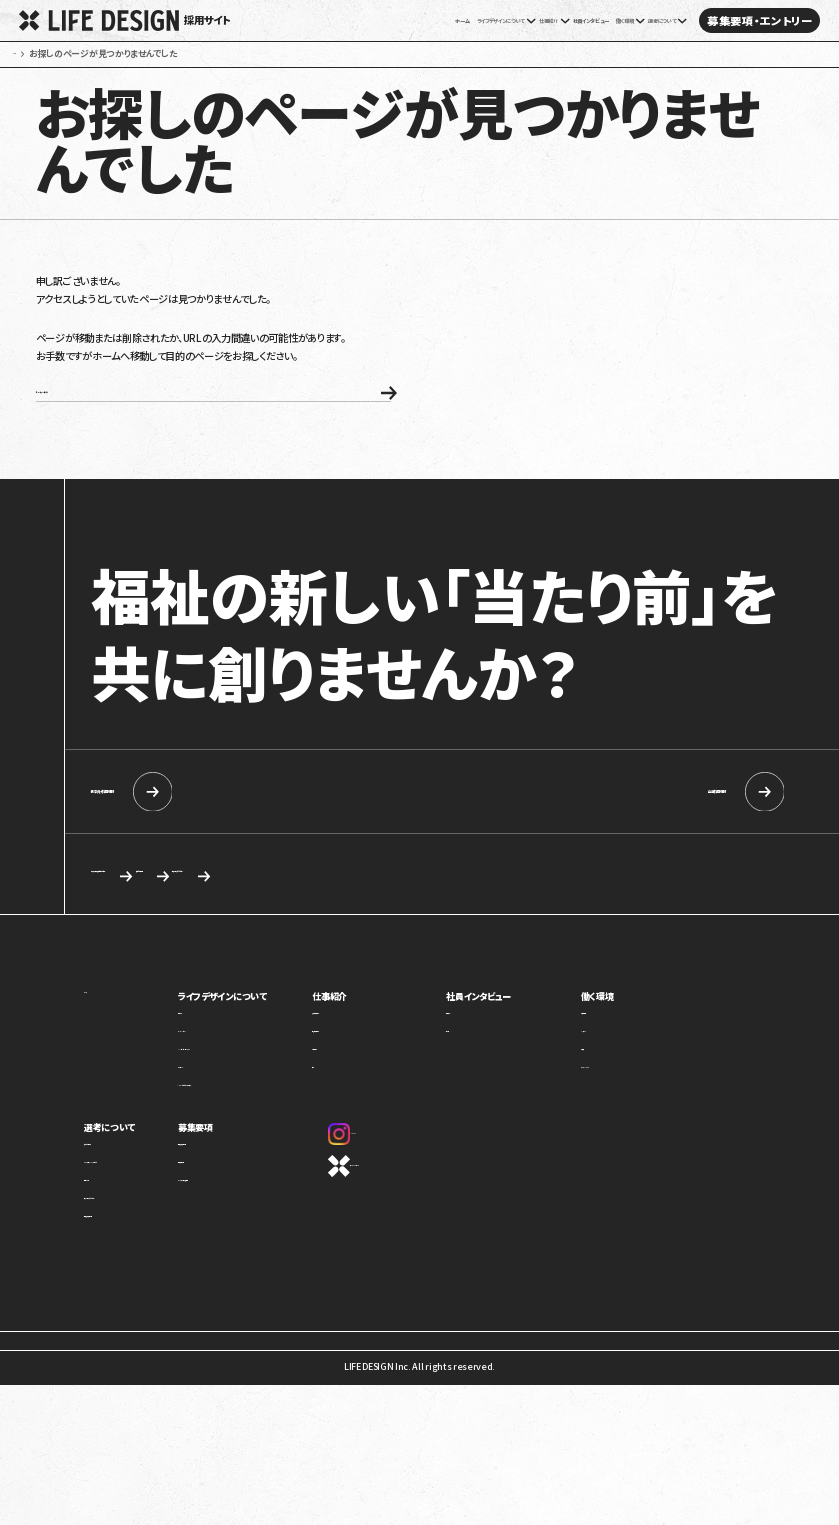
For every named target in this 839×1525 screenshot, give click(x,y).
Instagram (387, 1180)
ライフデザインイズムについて (139, 1215)
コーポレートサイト (397, 1212)
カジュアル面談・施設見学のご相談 (182, 918)
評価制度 (613, 1102)
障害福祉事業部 (380, 1084)
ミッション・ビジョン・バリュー (266, 1102)
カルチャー (232, 1120)
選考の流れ (105, 1233)
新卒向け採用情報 (205, 833)
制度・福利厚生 (624, 1066)
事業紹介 (230, 1066)
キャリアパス (618, 1084)
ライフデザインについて (262, 1042)
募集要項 (232, 1173)
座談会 (486, 1084)
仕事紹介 (369, 1042)
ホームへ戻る (164, 426)
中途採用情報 (640, 833)
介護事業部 (371, 1102)
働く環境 (614, 1042)
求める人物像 (380, 918)
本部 (358, 1120)
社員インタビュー (523, 20)
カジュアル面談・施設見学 (260, 1233)
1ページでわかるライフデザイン (272, 1137)
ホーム (302, 20)
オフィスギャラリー (629, 1120)
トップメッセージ (243, 1084)
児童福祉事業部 (380, 1066)
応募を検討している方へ (556, 918)
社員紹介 (490, 1066)
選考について (112, 1173)
